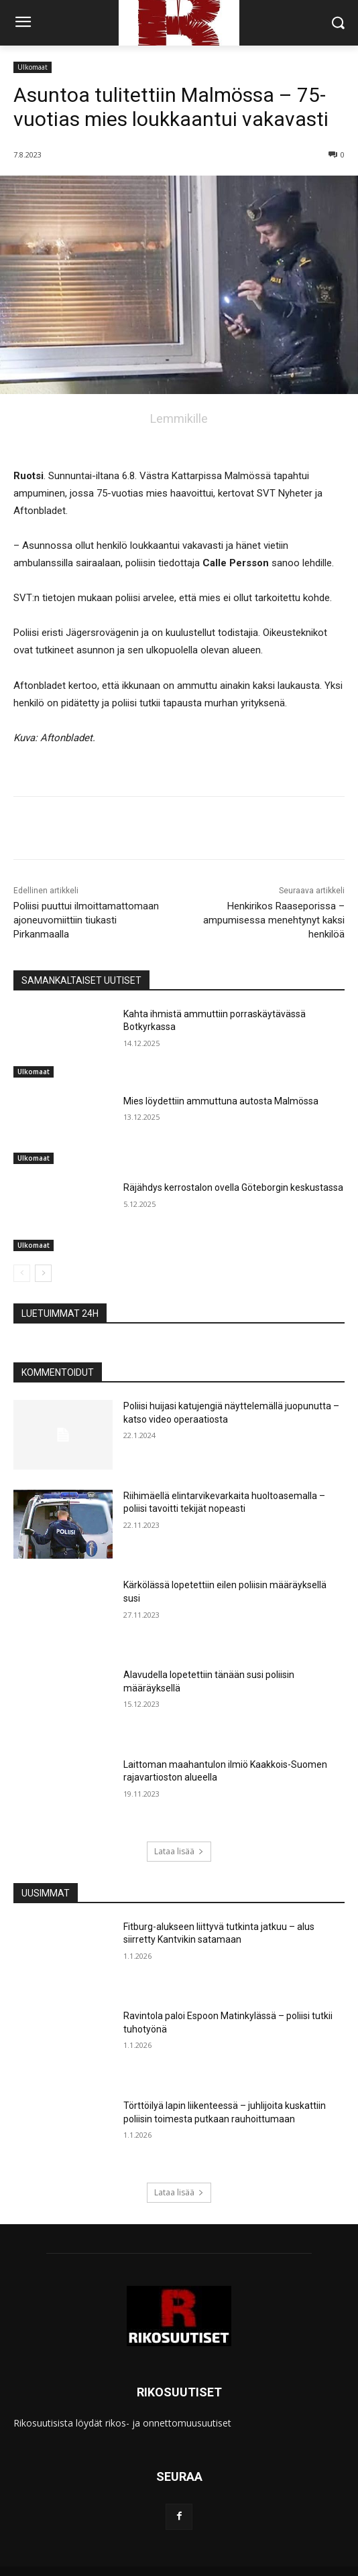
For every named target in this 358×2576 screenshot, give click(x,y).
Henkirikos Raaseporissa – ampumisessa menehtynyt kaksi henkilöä (274, 920)
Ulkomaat (32, 67)
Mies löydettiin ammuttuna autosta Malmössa (220, 1101)
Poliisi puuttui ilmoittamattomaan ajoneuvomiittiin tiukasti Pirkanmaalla (86, 920)
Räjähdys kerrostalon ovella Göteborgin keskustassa (233, 1187)
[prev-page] (21, 1273)
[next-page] (43, 1273)
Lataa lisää (179, 1851)
